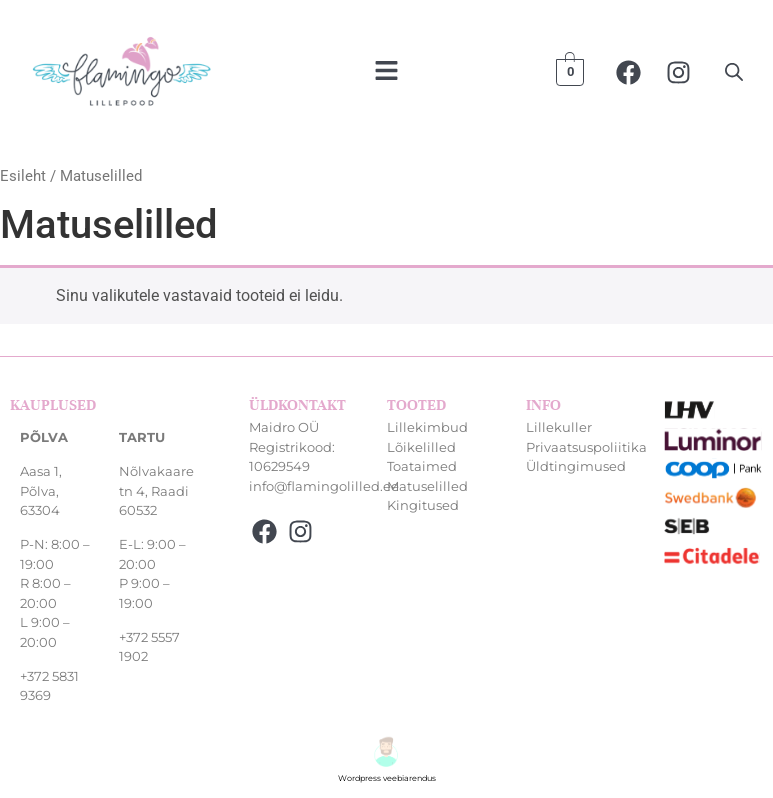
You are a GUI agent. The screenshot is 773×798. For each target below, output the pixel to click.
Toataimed (422, 466)
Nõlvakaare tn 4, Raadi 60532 (156, 490)
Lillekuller (559, 427)
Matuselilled (427, 486)
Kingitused (423, 505)
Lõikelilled (421, 447)
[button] (386, 72)
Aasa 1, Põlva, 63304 (41, 490)
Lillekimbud (427, 427)
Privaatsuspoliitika (586, 447)
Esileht (23, 176)
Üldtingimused (576, 466)
